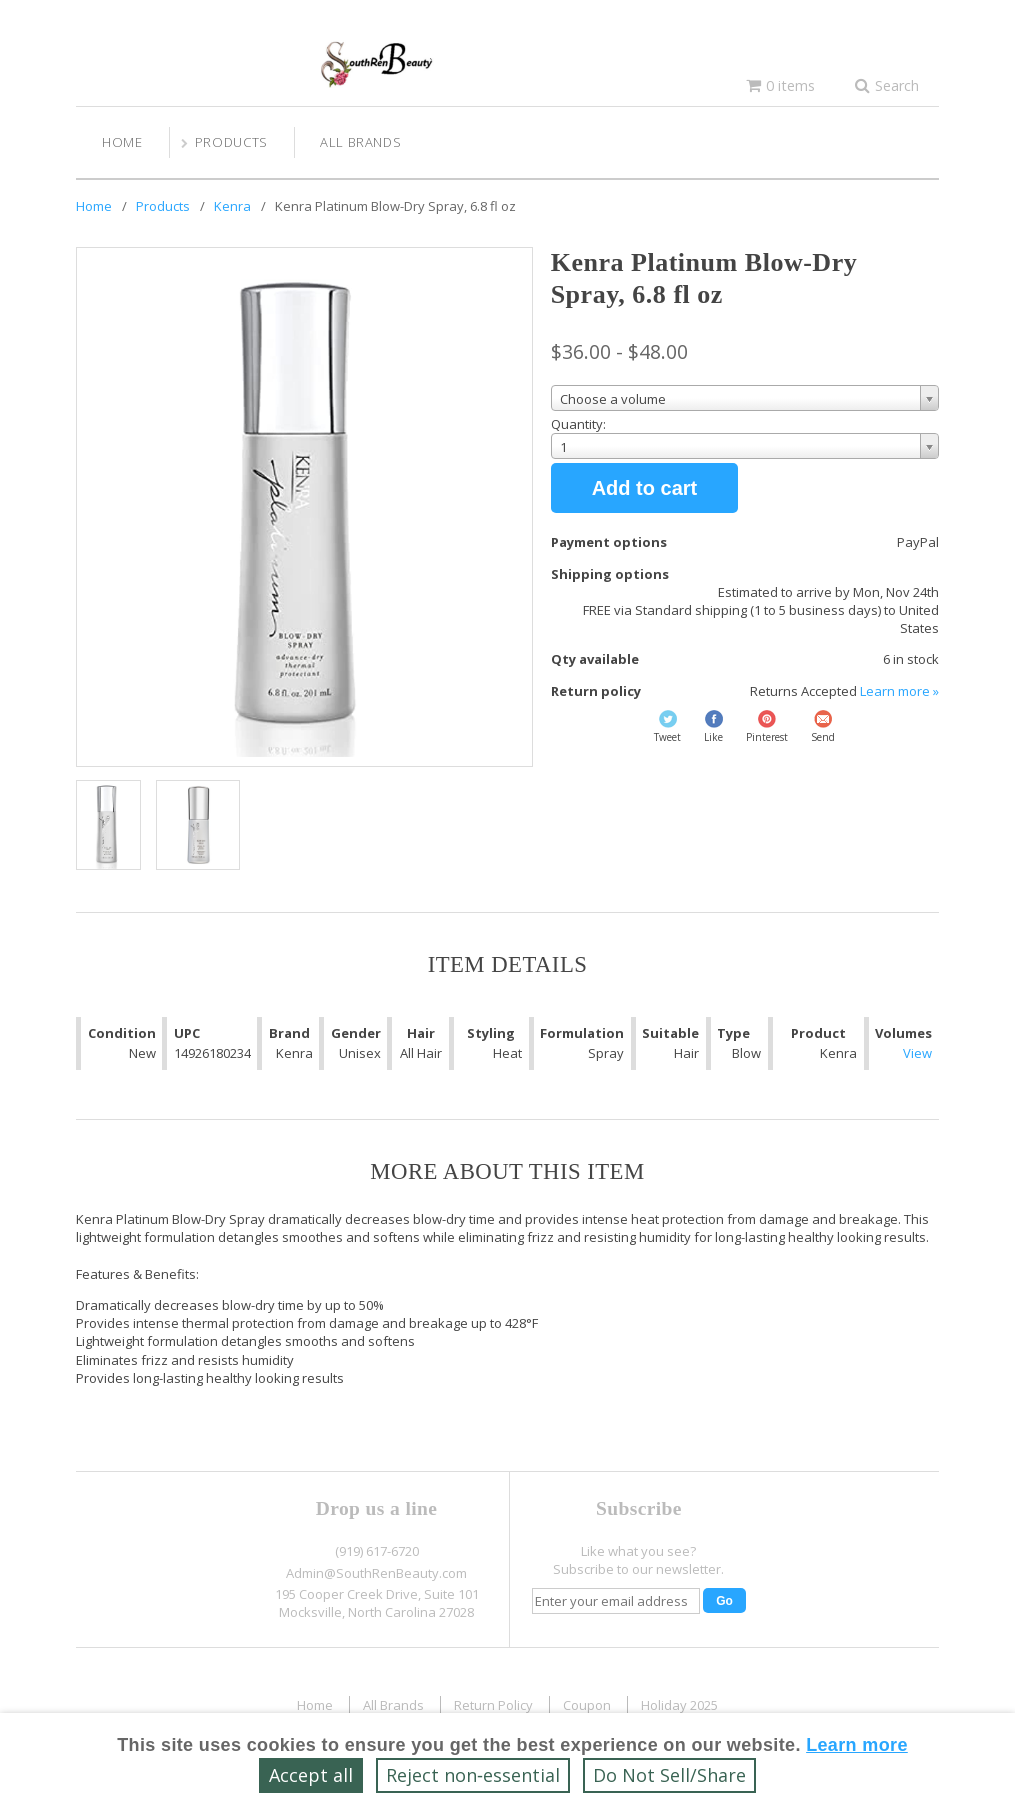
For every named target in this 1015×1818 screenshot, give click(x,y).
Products (231, 142)
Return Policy (493, 1705)
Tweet (667, 737)
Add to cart (645, 488)
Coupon (587, 1705)
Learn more (857, 1745)
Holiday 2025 (679, 1705)
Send (823, 737)
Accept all (311, 1775)
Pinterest (767, 737)
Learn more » (899, 691)
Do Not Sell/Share (669, 1775)
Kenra (232, 206)
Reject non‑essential (473, 1775)
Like (713, 737)
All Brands (361, 142)
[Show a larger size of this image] (108, 825)
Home (122, 142)
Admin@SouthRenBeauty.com (376, 1573)
